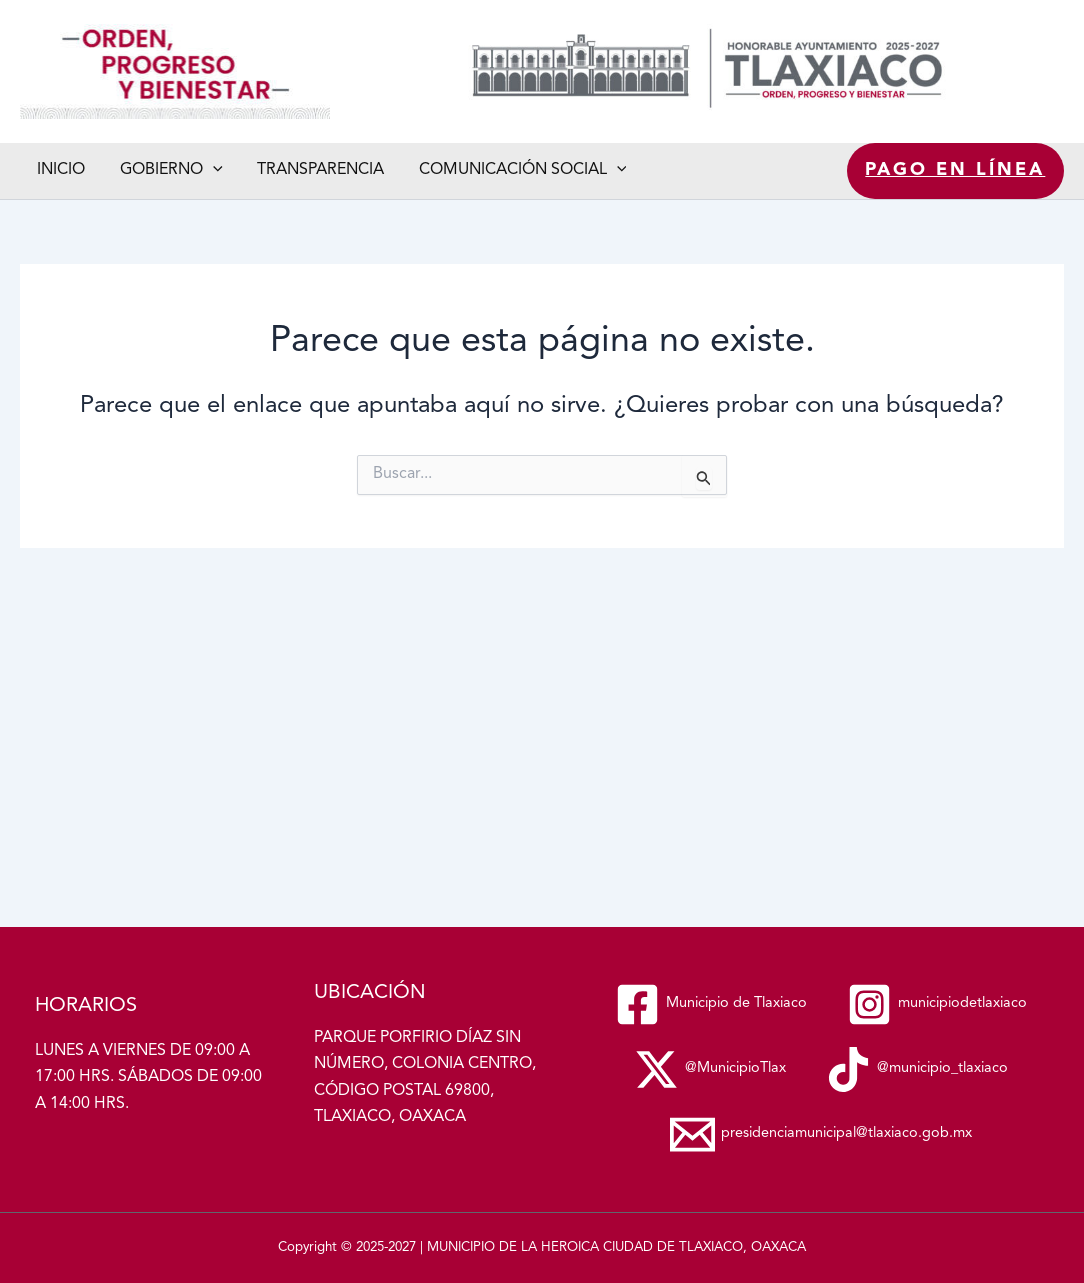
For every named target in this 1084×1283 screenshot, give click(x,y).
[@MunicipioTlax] (940, 1004)
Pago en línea (956, 170)
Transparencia (314, 170)
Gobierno (167, 170)
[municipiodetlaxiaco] (718, 1004)
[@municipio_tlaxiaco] (821, 1069)
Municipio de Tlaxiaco (26, 119)
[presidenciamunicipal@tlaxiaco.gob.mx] (821, 1134)
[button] (209, 170)
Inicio (60, 170)
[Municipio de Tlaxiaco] (821, 939)
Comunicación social (514, 170)
